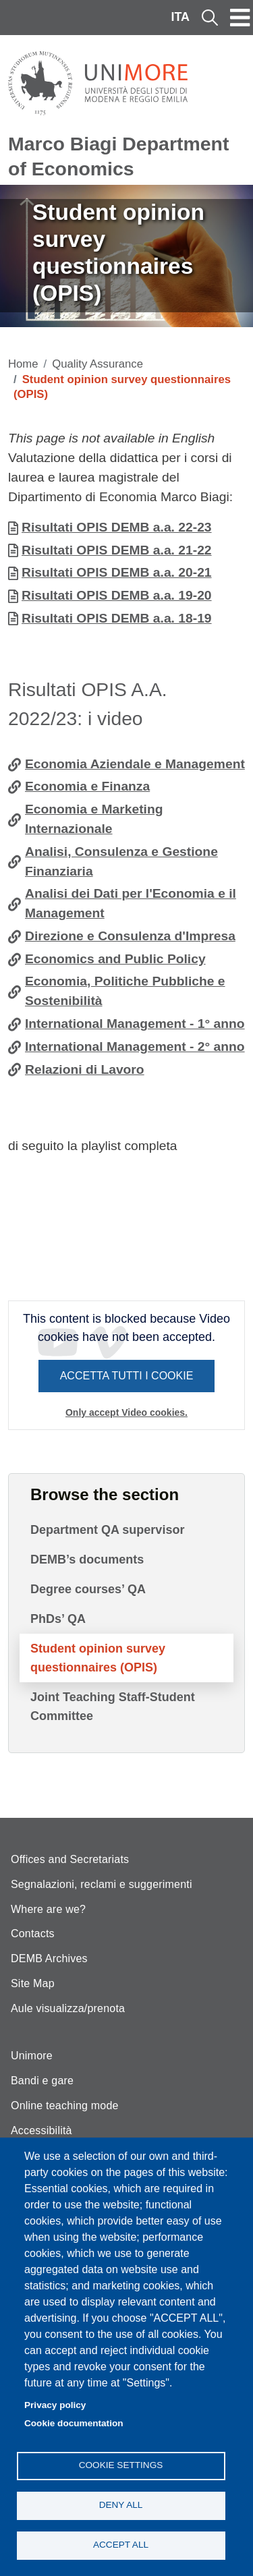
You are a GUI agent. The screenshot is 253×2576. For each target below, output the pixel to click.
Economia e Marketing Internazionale (94, 819)
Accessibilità (41, 2130)
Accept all (120, 2545)
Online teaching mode (65, 2105)
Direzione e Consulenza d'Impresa (130, 936)
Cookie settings (121, 2465)
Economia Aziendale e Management (135, 764)
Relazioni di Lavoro (84, 1069)
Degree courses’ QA (88, 1589)
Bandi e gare (42, 2080)
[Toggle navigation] (240, 17)
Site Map (33, 1983)
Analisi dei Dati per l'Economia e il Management (130, 903)
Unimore (32, 2055)
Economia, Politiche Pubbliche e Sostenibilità (125, 991)
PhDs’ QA (58, 1619)
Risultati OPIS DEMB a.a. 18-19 (117, 618)
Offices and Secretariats (70, 1859)
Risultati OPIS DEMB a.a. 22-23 (117, 527)
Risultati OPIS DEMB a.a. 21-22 (117, 550)
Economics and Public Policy (115, 959)
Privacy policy (55, 2405)
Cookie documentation (73, 2423)
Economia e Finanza (87, 786)
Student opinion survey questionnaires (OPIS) (97, 1658)
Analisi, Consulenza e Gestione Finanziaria (121, 861)
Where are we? (48, 1909)
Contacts (33, 1933)
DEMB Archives (49, 1958)
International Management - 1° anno (135, 1024)
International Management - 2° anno (135, 1046)
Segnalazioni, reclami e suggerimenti (101, 1884)
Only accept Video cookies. (126, 1412)
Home (23, 363)
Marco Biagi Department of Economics (118, 156)
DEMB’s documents (87, 1559)
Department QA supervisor (107, 1530)
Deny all (121, 2505)
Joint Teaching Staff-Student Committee (112, 1706)
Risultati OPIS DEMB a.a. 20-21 (117, 572)
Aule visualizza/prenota (68, 2008)
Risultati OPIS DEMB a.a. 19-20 (117, 595)
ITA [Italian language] (180, 17)
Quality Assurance (97, 363)
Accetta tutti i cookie (127, 1375)
